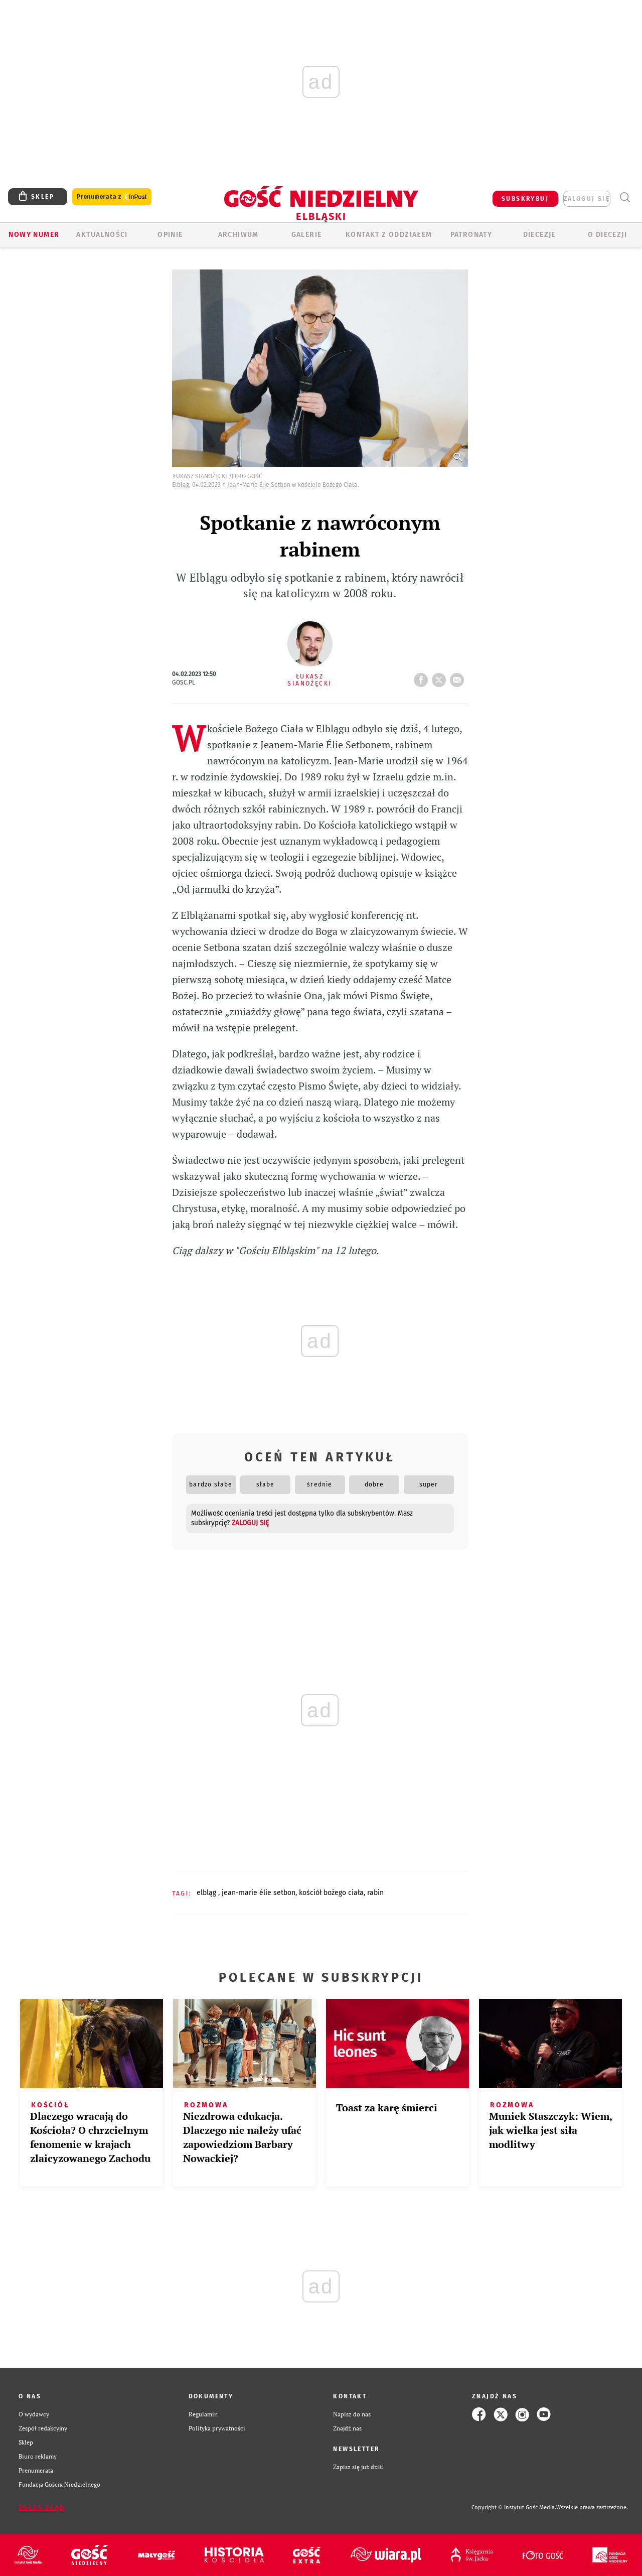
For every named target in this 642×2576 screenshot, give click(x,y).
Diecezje (539, 234)
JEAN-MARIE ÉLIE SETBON (258, 1892)
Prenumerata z (112, 197)
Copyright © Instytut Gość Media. (513, 2507)
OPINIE (170, 234)
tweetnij (441, 677)
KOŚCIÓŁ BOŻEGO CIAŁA (331, 1892)
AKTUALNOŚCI (101, 234)
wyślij (459, 677)
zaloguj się (587, 198)
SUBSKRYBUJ (525, 198)
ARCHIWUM (238, 234)
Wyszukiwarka (624, 197)
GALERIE (306, 234)
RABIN (375, 1892)
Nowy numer (34, 234)
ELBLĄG (207, 1892)
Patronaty (471, 234)
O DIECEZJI (607, 234)
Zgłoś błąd (42, 2507)
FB (423, 677)
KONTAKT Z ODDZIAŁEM (389, 234)
